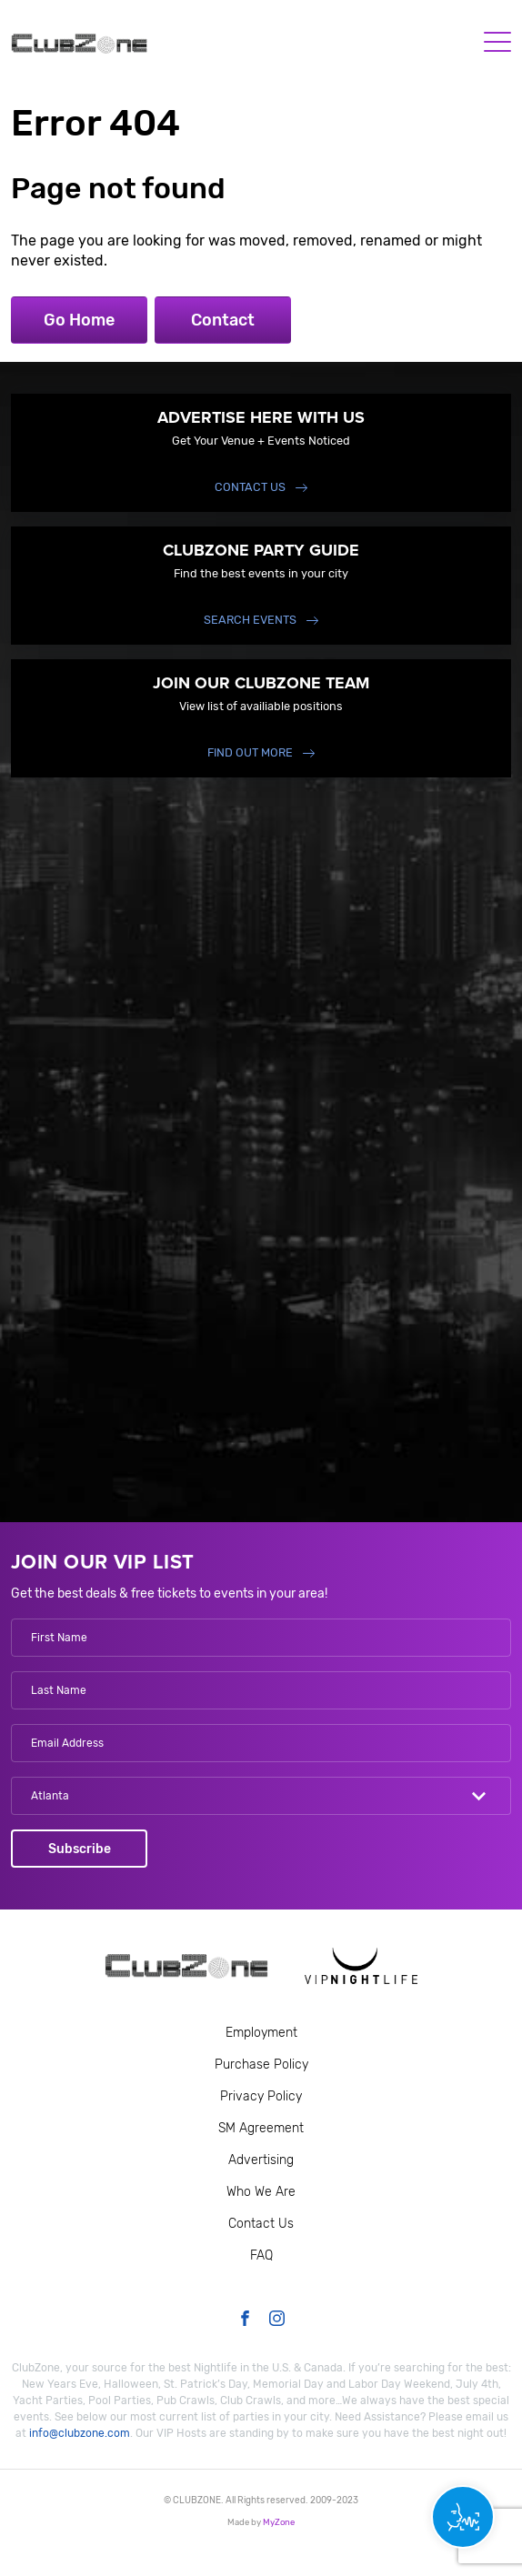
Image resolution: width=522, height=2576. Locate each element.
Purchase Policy (261, 2064)
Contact (223, 320)
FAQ (261, 2255)
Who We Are (261, 2192)
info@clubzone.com (79, 2433)
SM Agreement (261, 2128)
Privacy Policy (261, 2096)
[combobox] (261, 1796)
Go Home (79, 320)
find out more (250, 752)
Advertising (261, 2160)
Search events (250, 619)
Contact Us (250, 487)
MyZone (279, 2522)
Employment (261, 2032)
